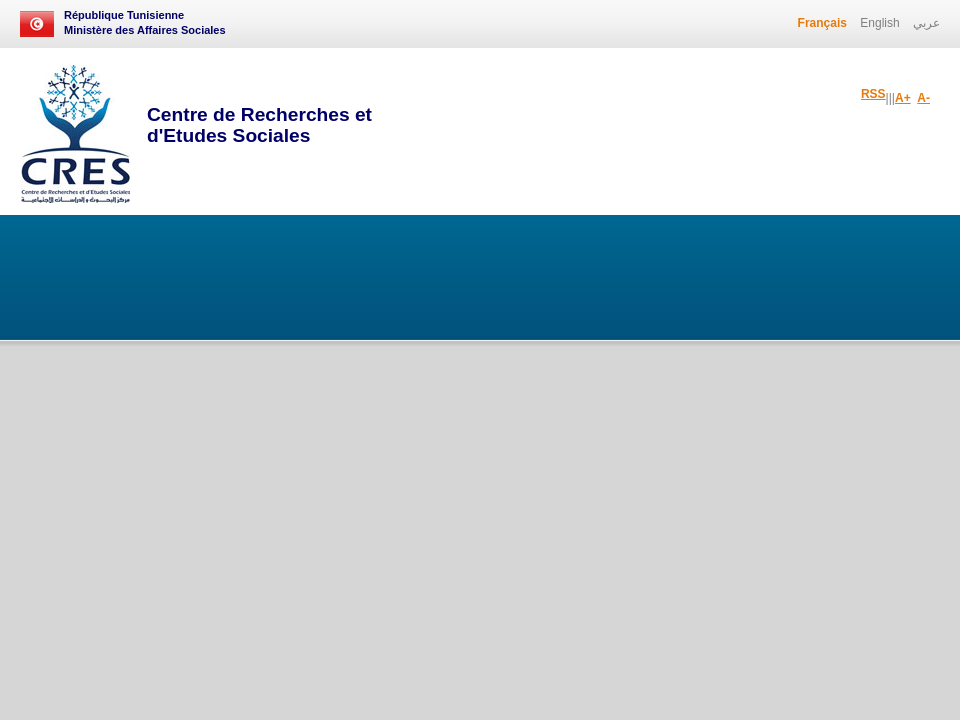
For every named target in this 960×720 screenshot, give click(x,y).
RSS (873, 94)
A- (923, 98)
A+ (903, 98)
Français (822, 23)
